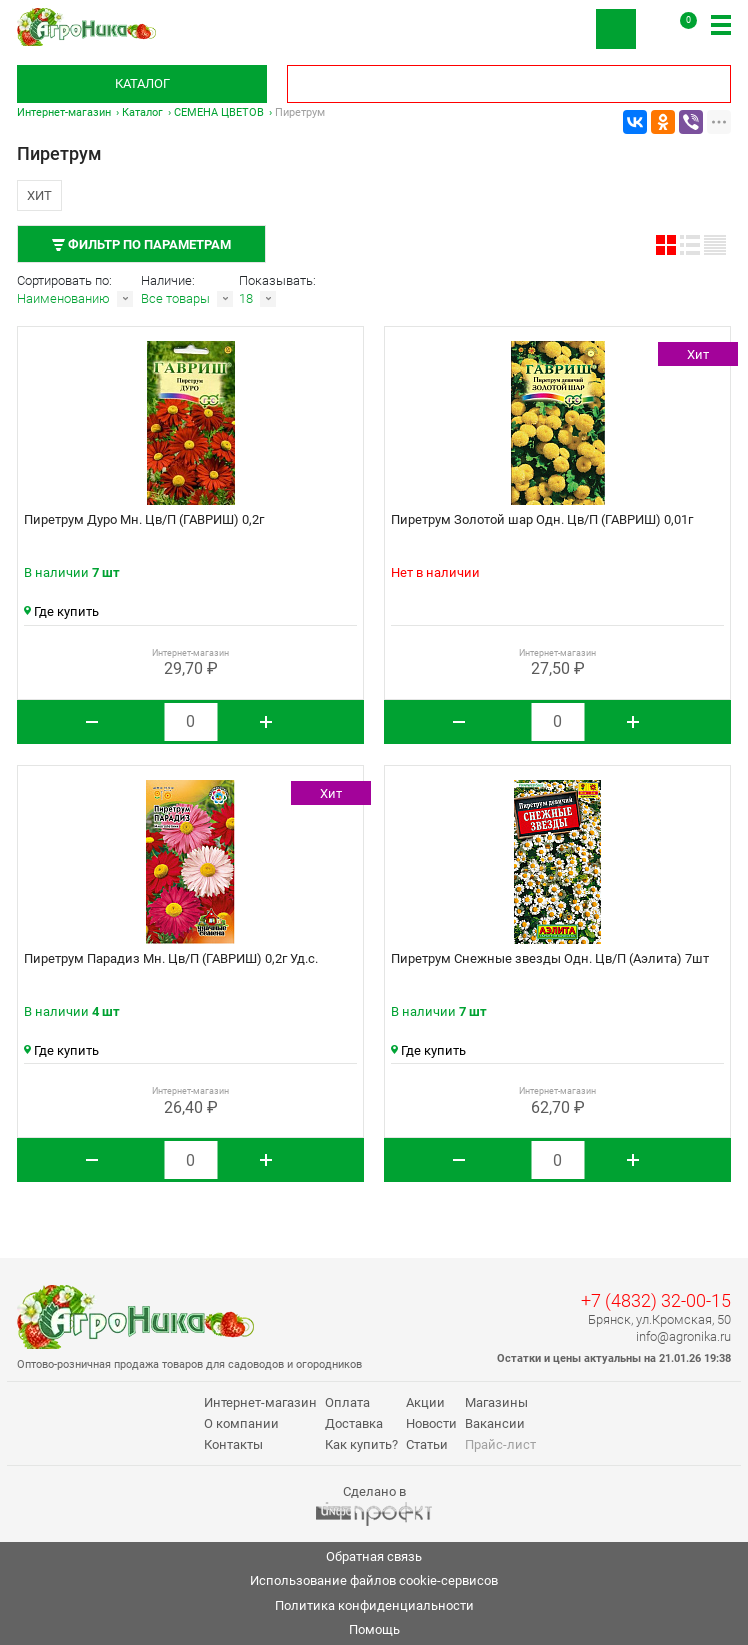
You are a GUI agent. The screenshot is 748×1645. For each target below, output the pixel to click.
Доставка (354, 1423)
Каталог (142, 83)
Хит (39, 195)
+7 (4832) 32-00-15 (656, 1300)
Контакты (233, 1444)
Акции (425, 1402)
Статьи (427, 1444)
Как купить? (361, 1444)
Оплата (347, 1402)
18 (246, 298)
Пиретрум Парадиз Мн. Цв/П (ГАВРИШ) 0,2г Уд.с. (171, 958)
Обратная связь (374, 1556)
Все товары (175, 298)
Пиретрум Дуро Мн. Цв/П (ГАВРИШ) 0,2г (144, 519)
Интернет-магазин (64, 112)
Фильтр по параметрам (141, 244)
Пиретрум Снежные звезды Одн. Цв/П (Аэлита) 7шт (550, 958)
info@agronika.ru (683, 1336)
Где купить (61, 611)
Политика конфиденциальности (374, 1605)
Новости (431, 1423)
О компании (241, 1423)
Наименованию (63, 298)
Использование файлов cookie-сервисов (374, 1580)
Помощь (374, 1629)
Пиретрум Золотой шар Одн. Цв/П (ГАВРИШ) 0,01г (542, 519)
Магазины (496, 1402)
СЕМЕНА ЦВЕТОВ (219, 112)
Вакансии (495, 1423)
